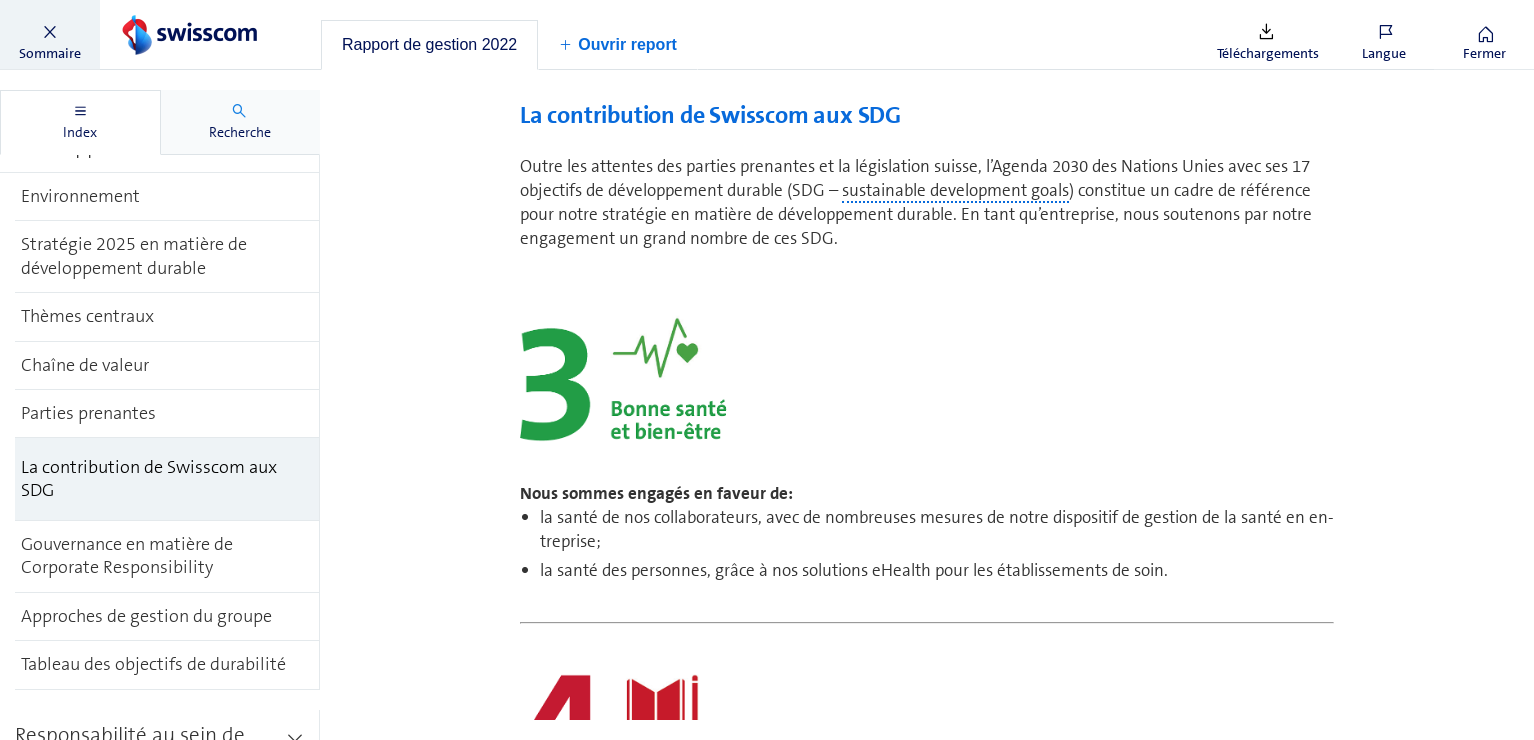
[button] (50, 35)
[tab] (429, 45)
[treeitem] (167, 197)
